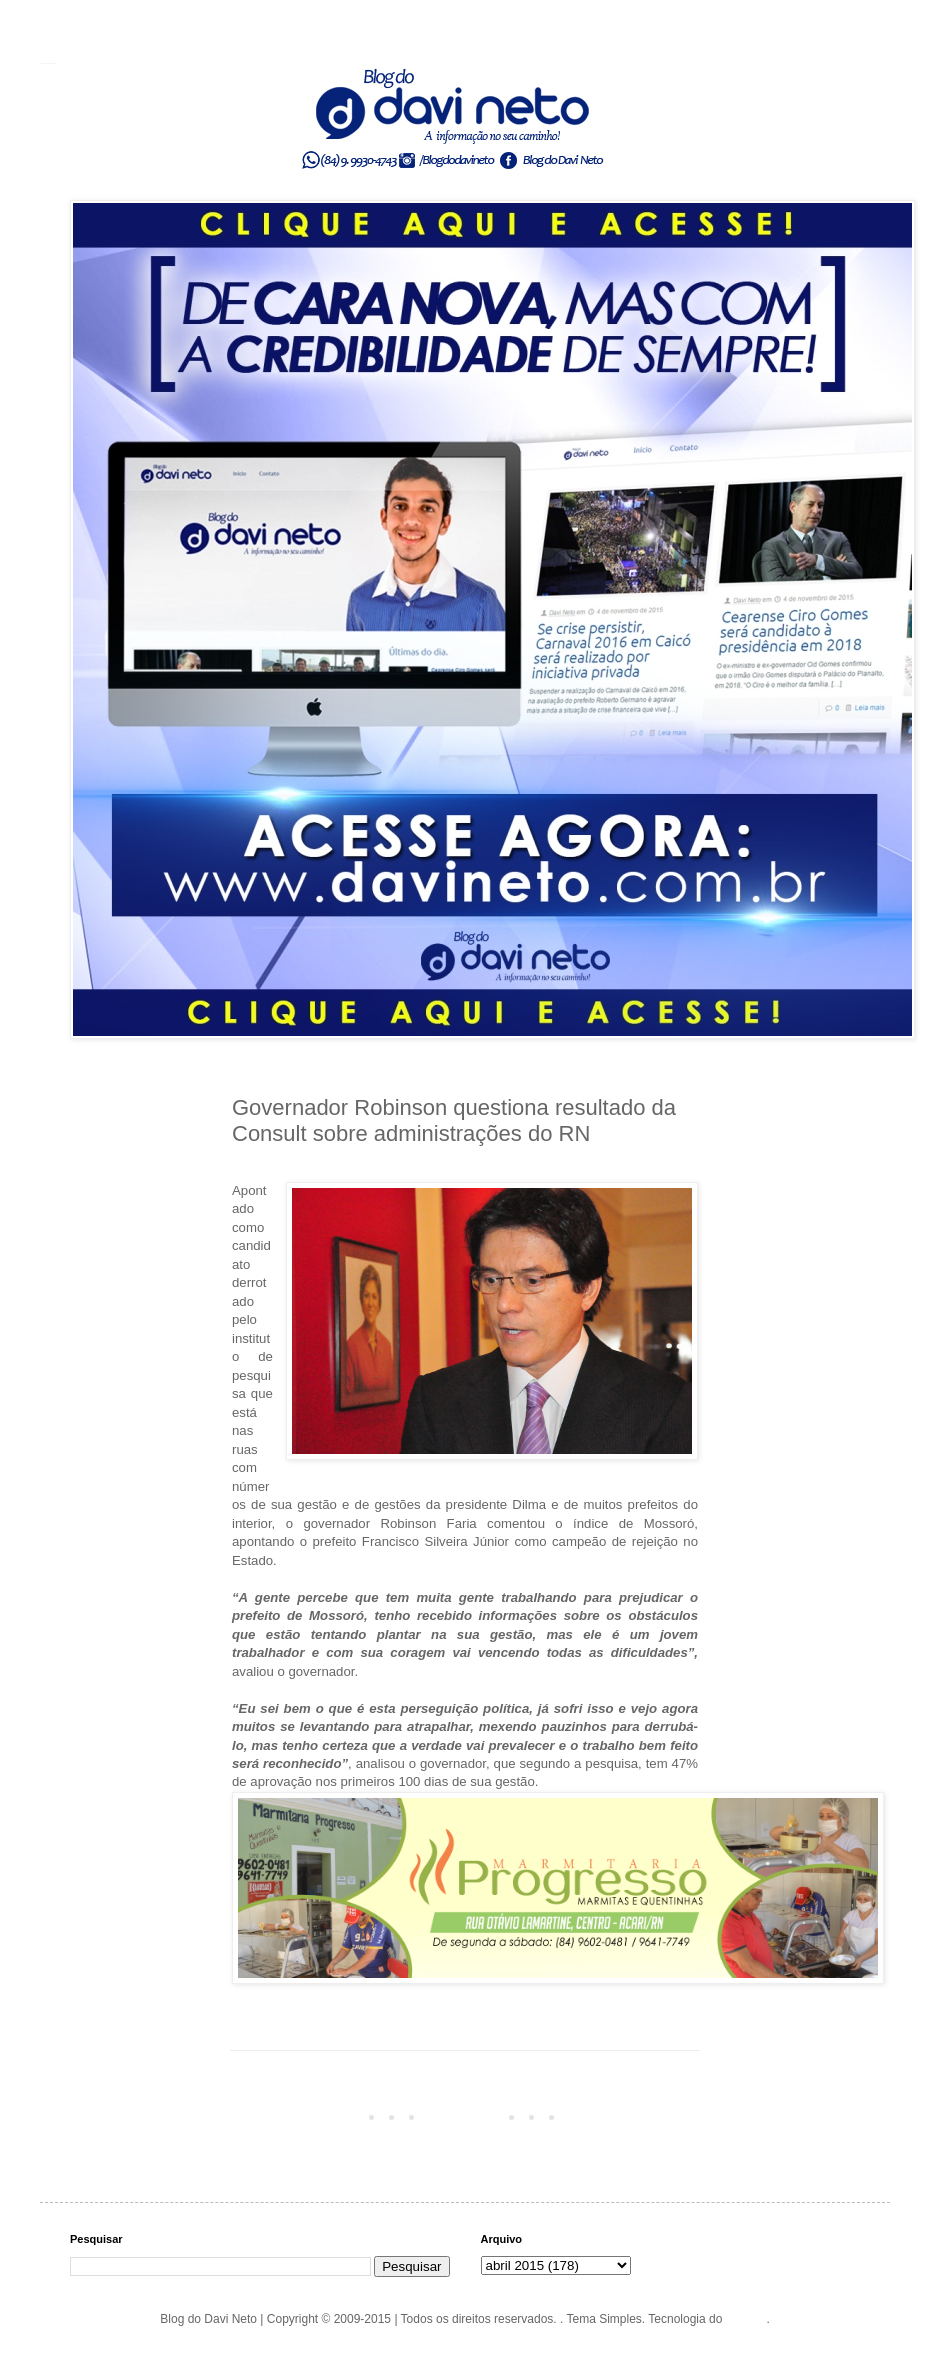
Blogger (746, 2319)
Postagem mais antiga (633, 2116)
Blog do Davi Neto (48, 63)
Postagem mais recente (300, 2116)
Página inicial (468, 2116)
